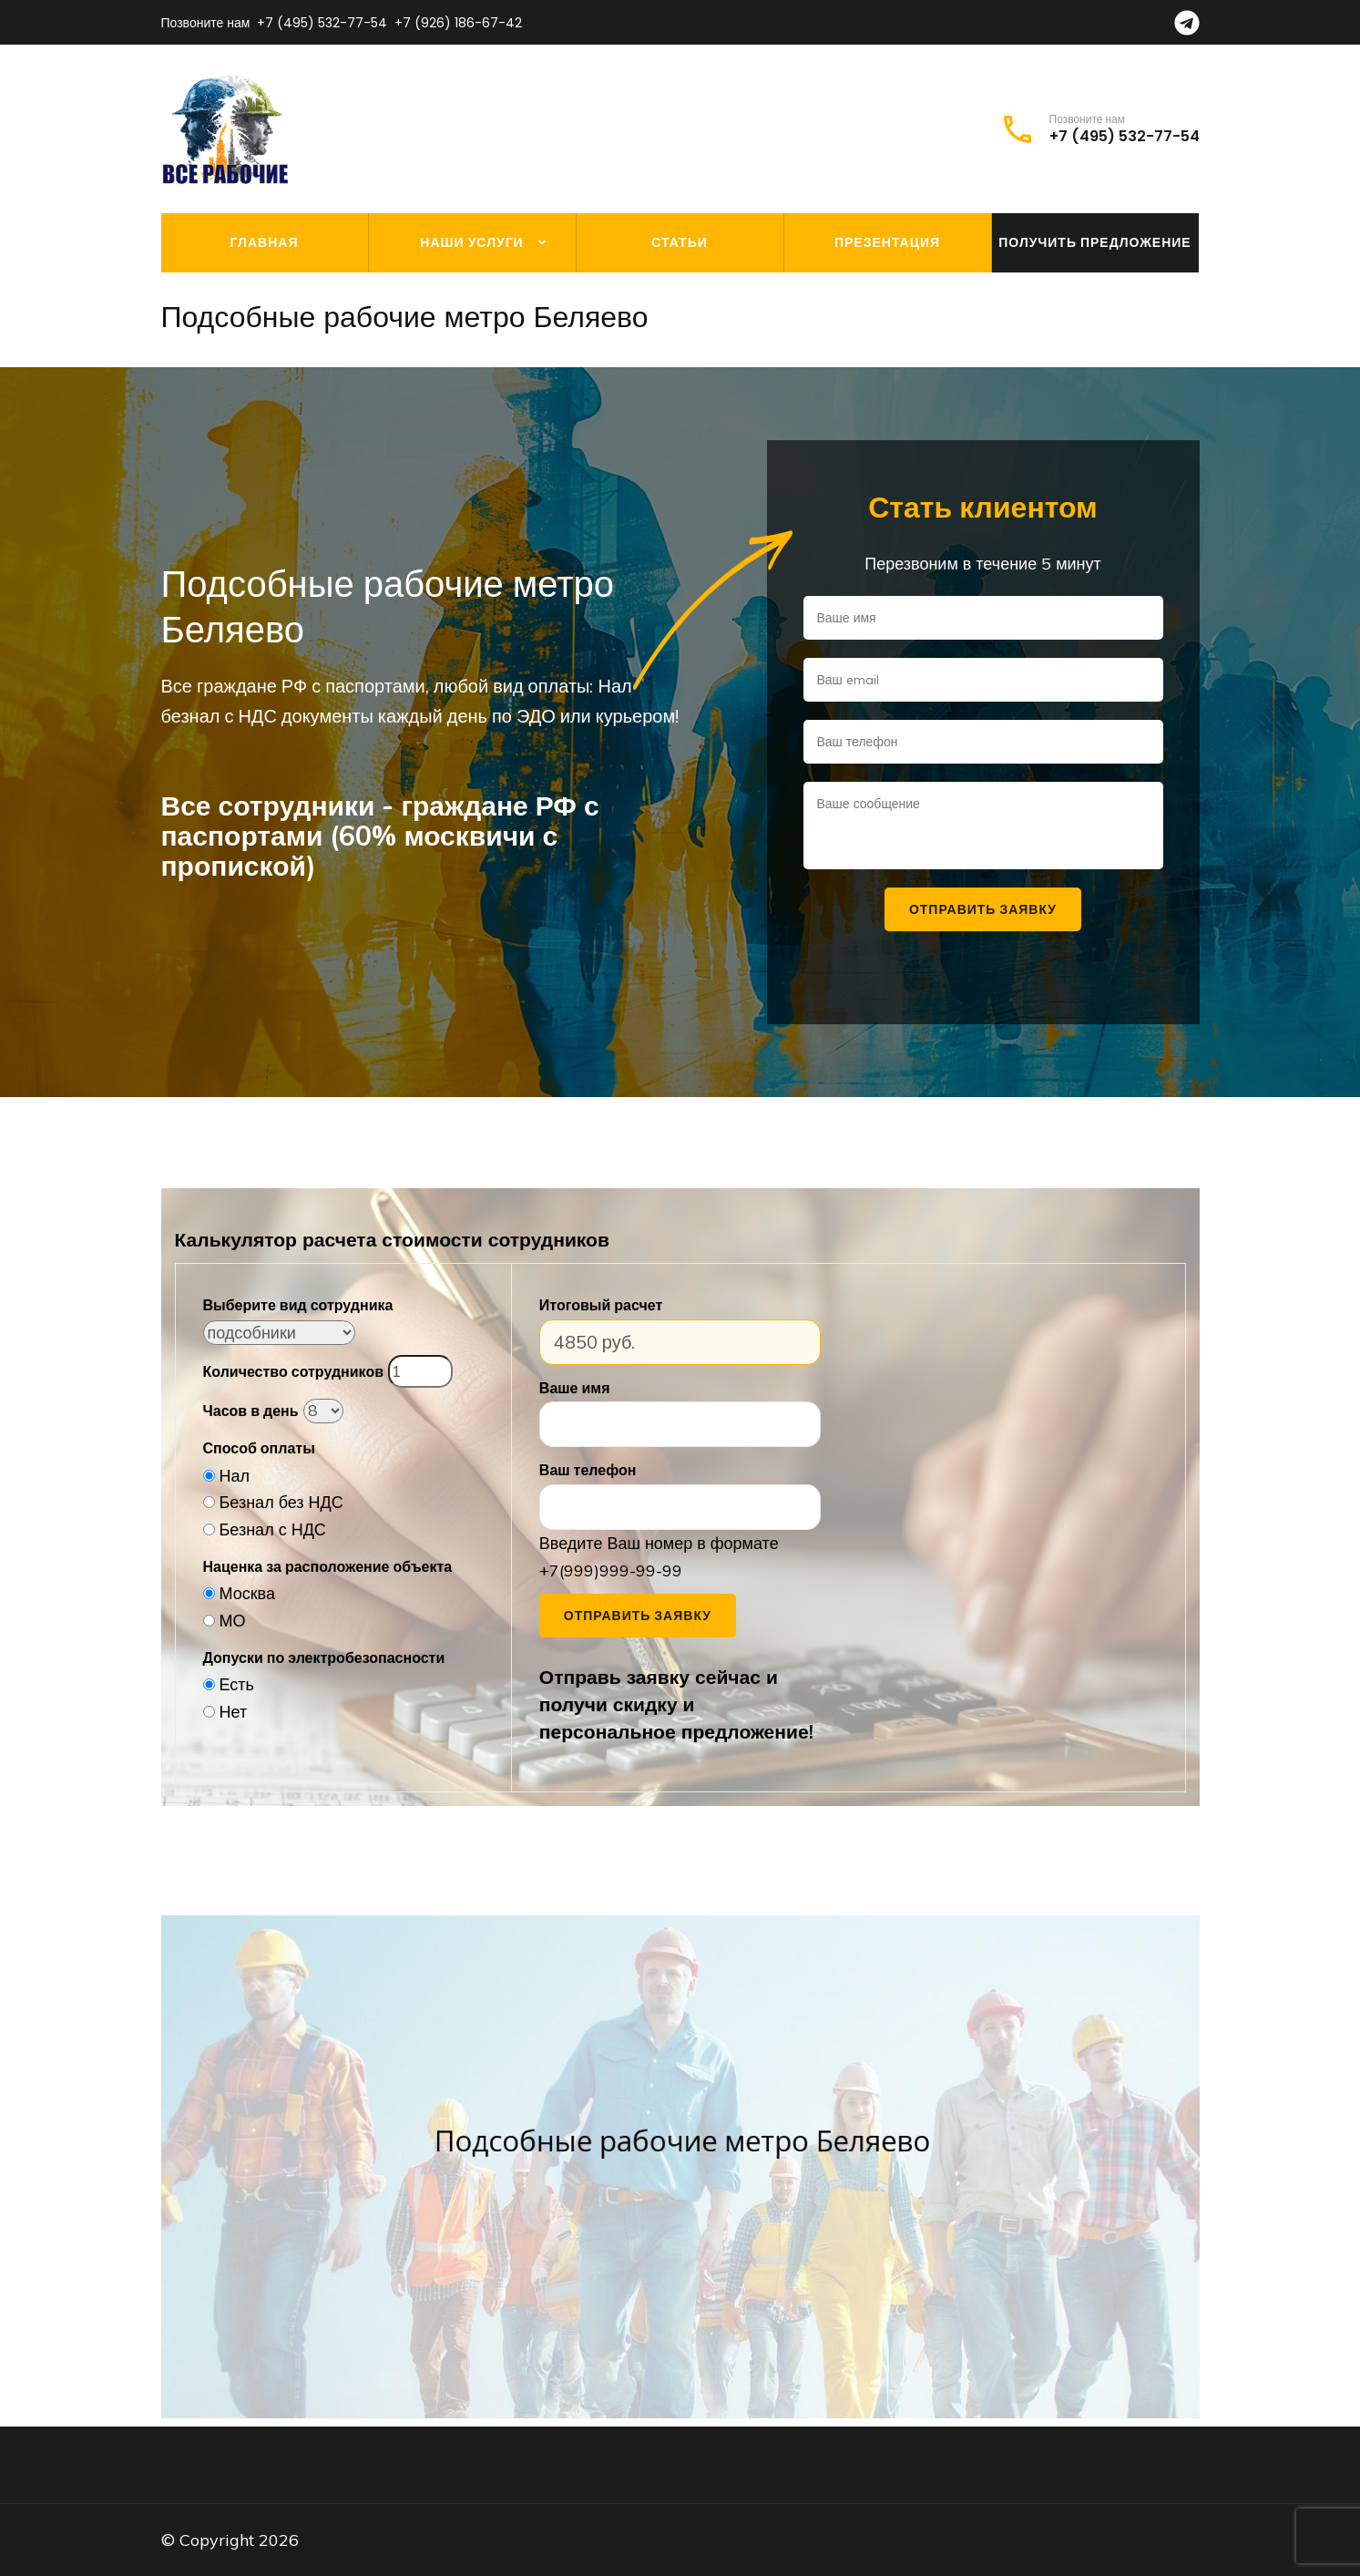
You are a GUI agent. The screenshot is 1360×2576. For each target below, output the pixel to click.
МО (233, 1620)
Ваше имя (574, 1388)
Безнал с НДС (273, 1529)
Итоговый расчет (600, 1305)
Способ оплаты (259, 1448)
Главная (264, 242)
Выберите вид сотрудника (298, 1305)
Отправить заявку (637, 1615)
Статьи (679, 242)
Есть (237, 1684)
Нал (235, 1475)
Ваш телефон (588, 1470)
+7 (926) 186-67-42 (458, 23)
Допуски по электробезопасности (324, 1657)
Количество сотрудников (293, 1371)
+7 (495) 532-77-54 (322, 23)
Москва (247, 1593)
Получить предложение (1094, 242)
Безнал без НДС (281, 1502)
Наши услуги (471, 242)
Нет (234, 1711)
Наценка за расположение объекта (328, 1566)
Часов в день (251, 1410)
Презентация (887, 242)
